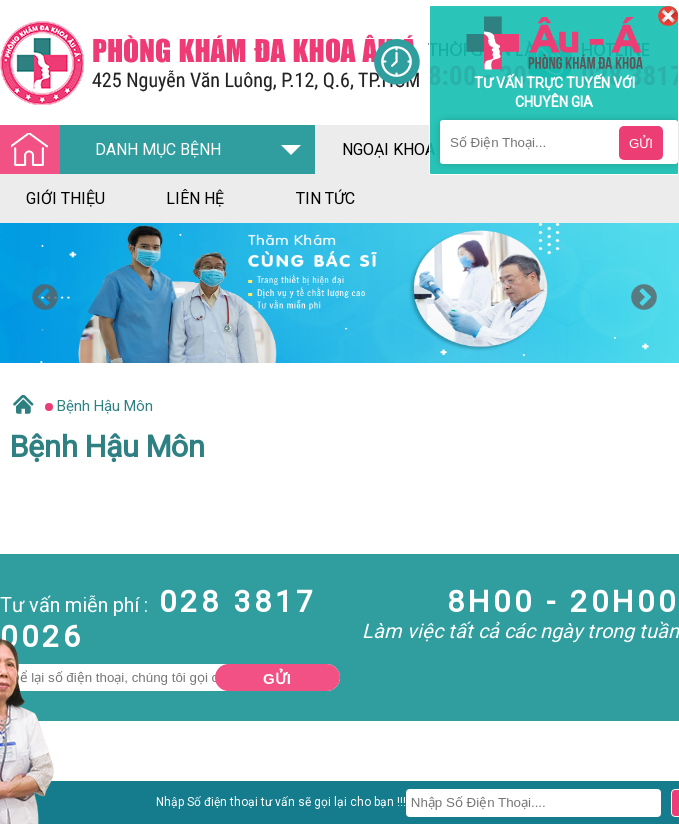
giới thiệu (65, 198)
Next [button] (639, 293)
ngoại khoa (388, 149)
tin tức (325, 198)
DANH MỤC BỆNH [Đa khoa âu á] (116, 150)
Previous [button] (40, 293)
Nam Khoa (34, 808)
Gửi (277, 678)
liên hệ (195, 198)
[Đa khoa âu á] (186, 62)
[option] (339, 293)
